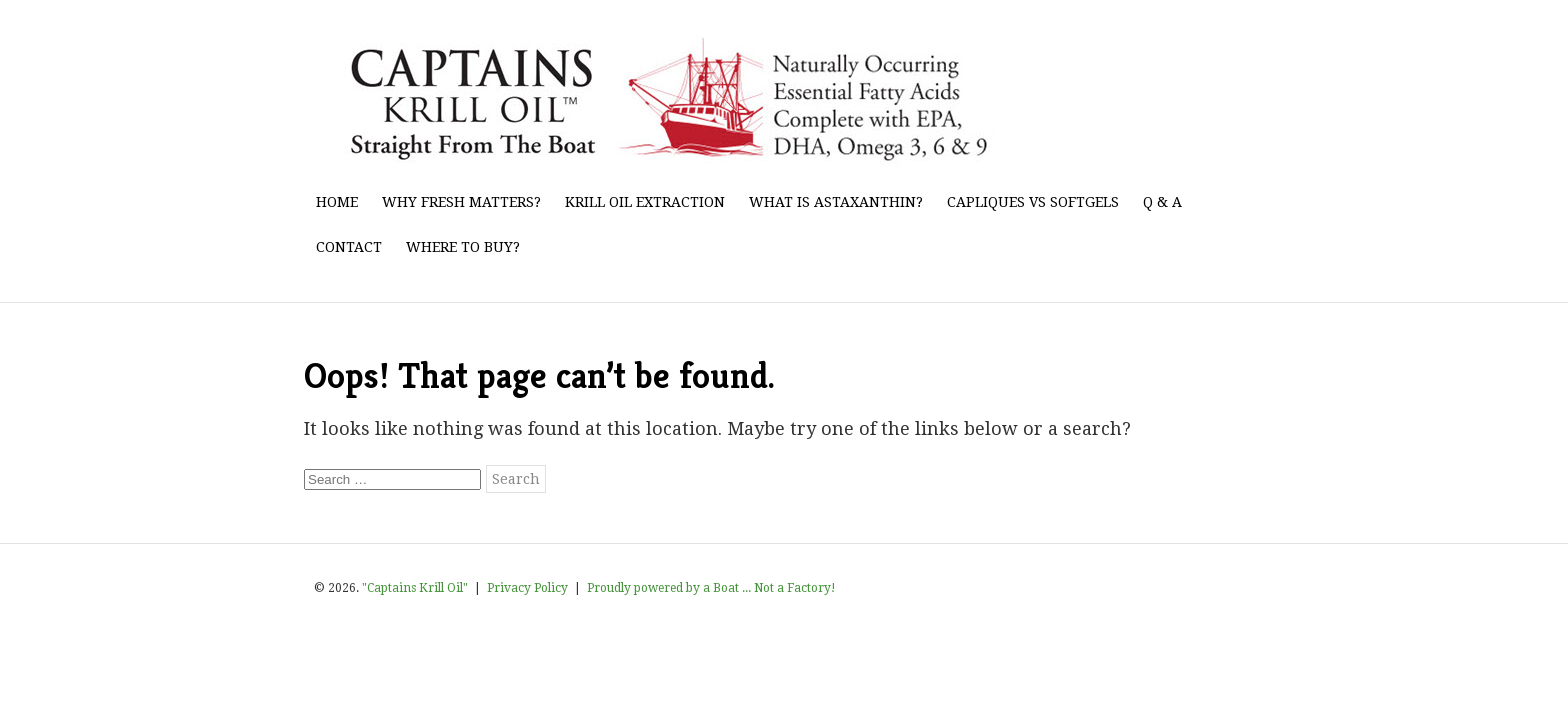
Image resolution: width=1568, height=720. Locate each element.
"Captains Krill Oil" (415, 588)
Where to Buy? (463, 247)
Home (337, 202)
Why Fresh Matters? (461, 202)
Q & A (1162, 202)
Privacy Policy (527, 588)
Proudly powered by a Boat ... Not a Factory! (711, 588)
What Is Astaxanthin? (836, 202)
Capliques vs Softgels (1033, 202)
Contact (349, 247)
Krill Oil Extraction (645, 202)
